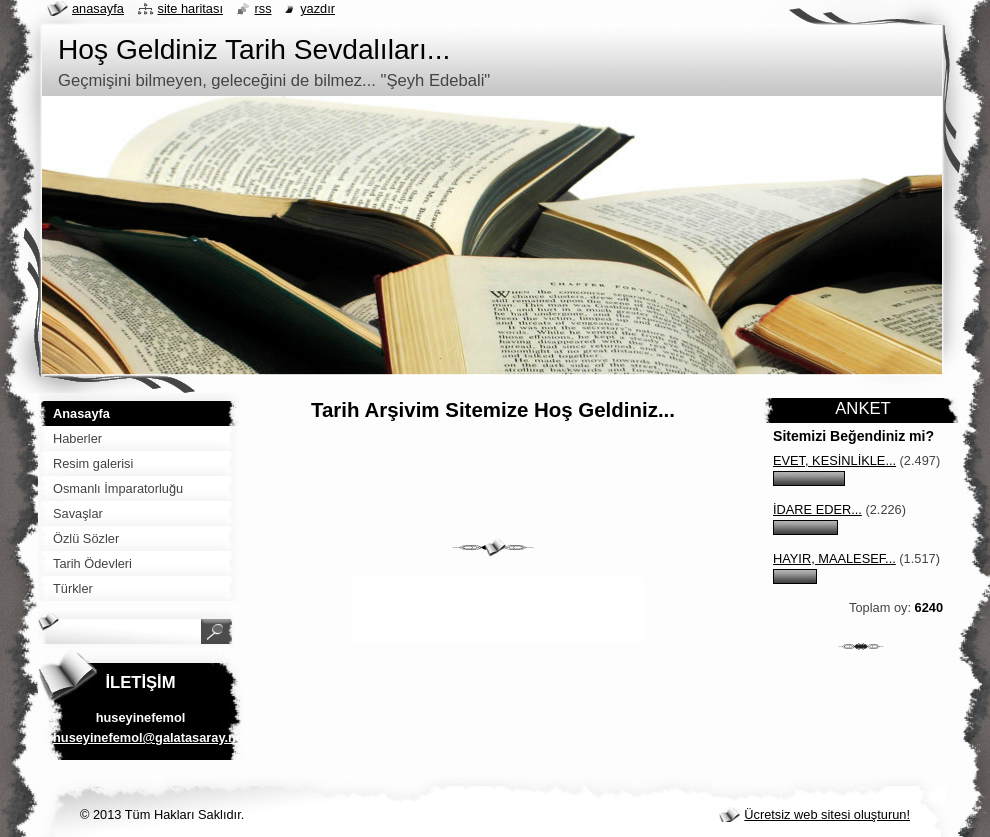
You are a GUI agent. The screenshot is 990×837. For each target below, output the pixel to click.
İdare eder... (817, 509)
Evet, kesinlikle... (834, 460)
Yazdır (317, 8)
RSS (263, 8)
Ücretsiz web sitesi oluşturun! (827, 814)
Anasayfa (98, 8)
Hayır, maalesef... (834, 558)
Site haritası (190, 8)
